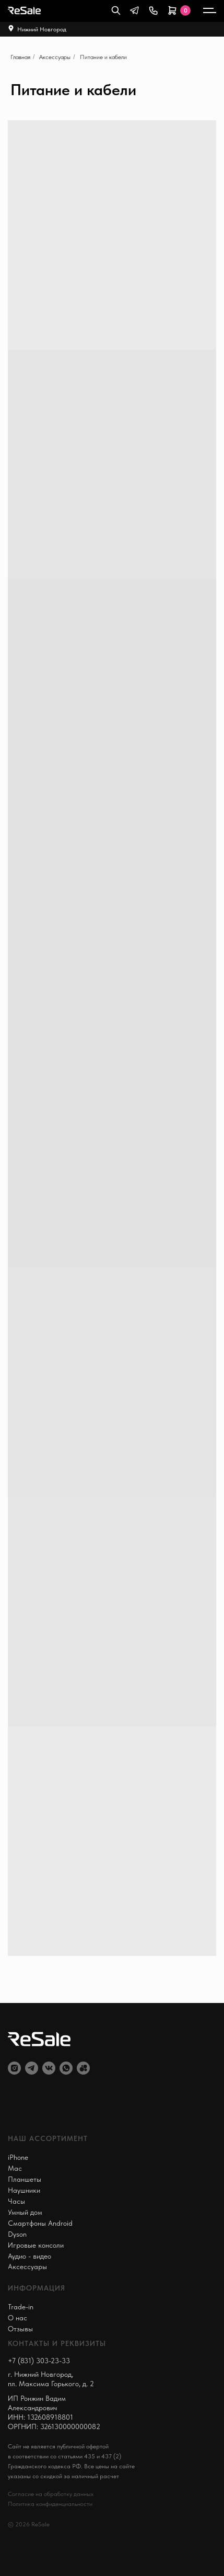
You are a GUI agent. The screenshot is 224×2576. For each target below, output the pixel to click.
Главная (20, 57)
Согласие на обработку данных (50, 2494)
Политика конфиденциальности (50, 2504)
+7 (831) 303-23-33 (39, 2360)
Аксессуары (54, 57)
